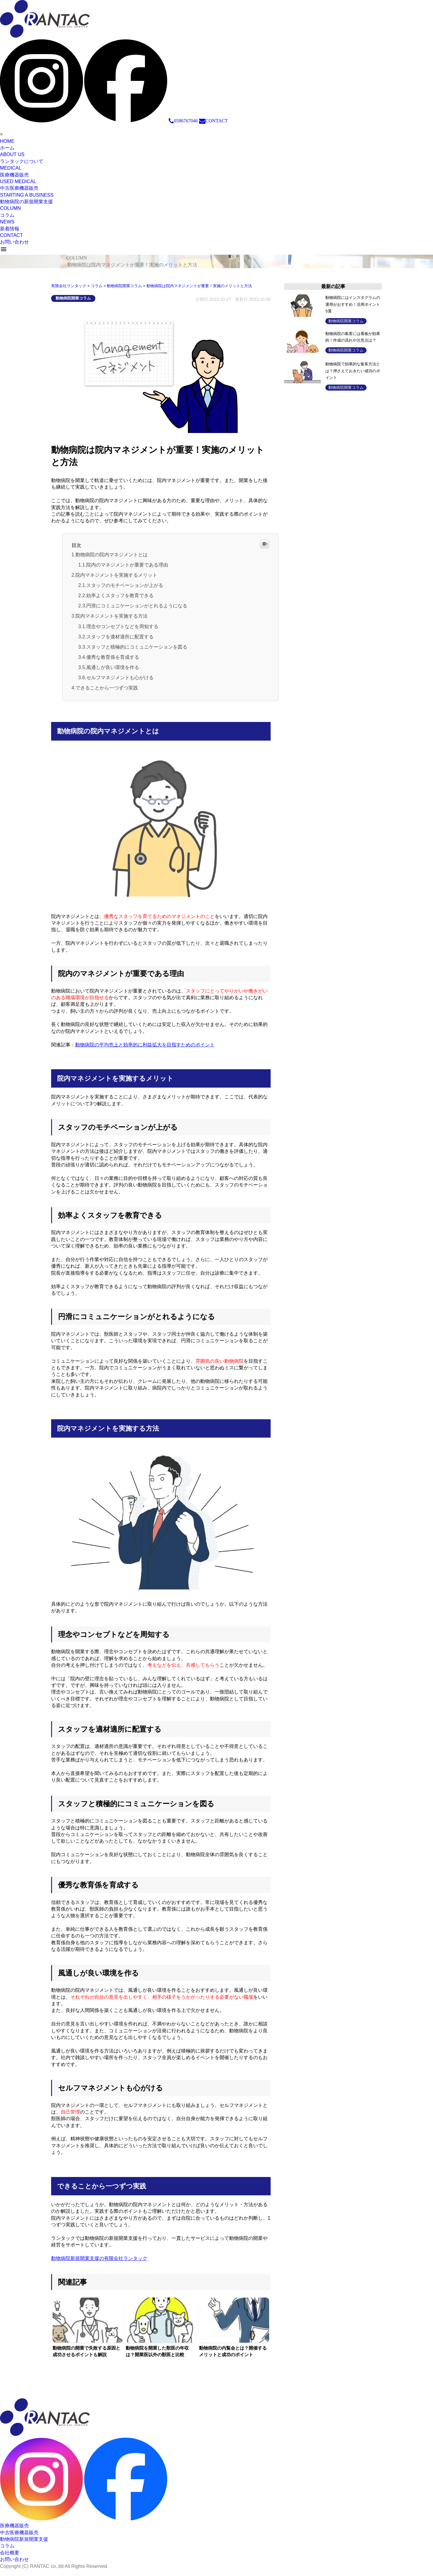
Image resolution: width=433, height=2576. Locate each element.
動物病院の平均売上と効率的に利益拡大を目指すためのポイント (145, 1050)
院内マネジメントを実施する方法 (111, 619)
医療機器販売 (14, 2532)
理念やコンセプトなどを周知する (122, 629)
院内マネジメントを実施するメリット (116, 576)
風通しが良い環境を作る (112, 672)
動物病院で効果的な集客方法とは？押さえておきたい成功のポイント (353, 371)
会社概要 (9, 2559)
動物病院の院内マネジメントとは (111, 554)
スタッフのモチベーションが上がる (124, 587)
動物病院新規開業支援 (24, 2545)
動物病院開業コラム (73, 298)
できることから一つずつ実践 (106, 694)
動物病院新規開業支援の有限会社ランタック (99, 2264)
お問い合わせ (14, 2565)
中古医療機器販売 (19, 2538)
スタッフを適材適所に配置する (120, 640)
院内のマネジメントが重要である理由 (127, 565)
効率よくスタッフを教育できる (120, 597)
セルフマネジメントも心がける (120, 683)
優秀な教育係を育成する (112, 662)
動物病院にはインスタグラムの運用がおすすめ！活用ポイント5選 (353, 304)
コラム (7, 2552)
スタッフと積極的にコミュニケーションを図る (136, 651)
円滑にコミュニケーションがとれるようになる (136, 608)
